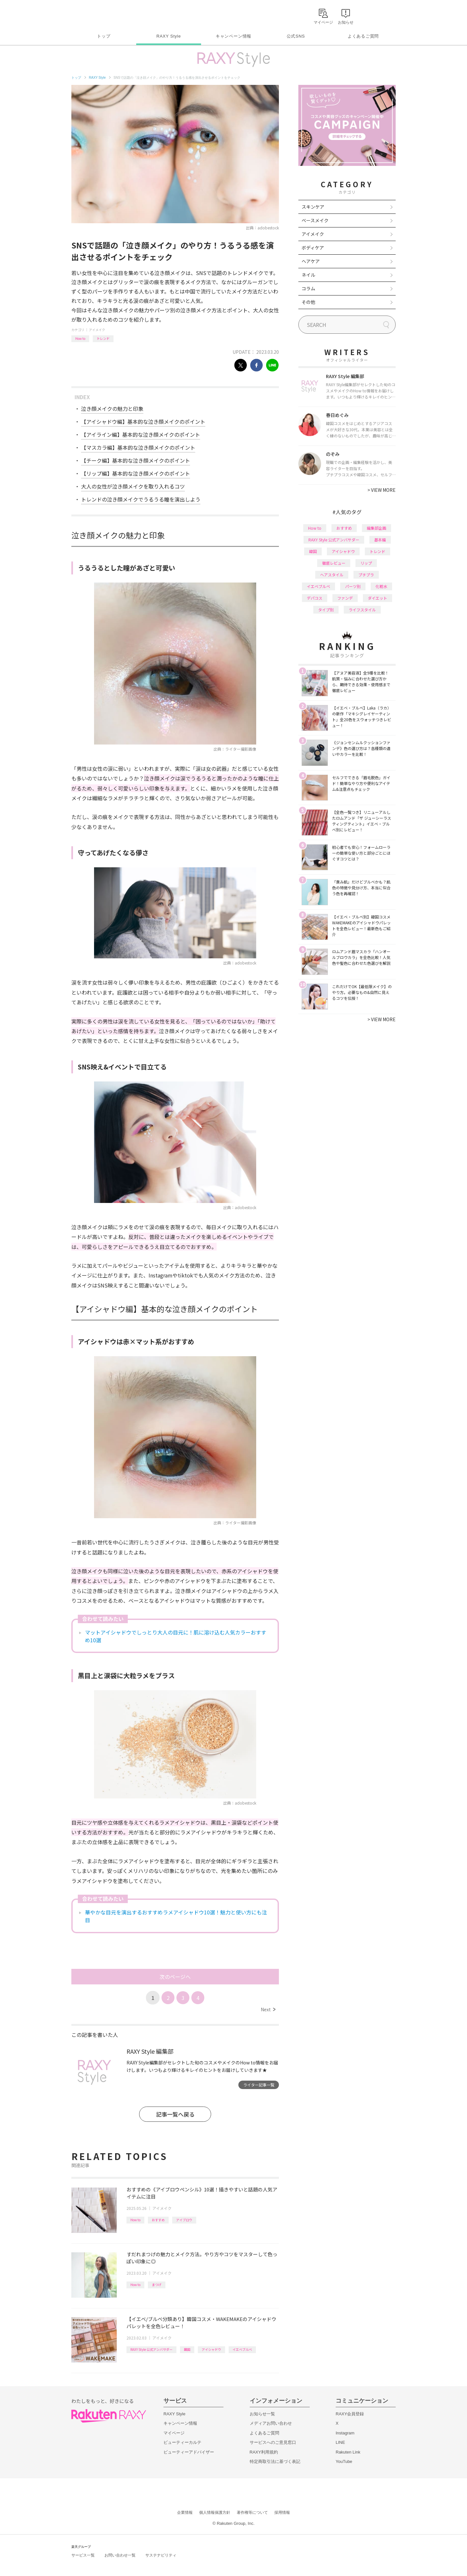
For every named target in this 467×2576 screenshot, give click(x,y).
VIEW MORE (381, 490)
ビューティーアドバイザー (188, 2452)
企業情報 (185, 2512)
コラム (308, 288)
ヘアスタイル (331, 574)
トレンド (103, 338)
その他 (308, 302)
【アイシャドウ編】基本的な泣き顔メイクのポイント (143, 421)
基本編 (380, 539)
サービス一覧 (83, 2555)
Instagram (345, 2433)
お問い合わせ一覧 (120, 2555)
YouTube (344, 2461)
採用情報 (282, 2512)
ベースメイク (315, 220)
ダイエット (377, 598)
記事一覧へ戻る (175, 2114)
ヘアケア (311, 261)
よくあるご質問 (363, 36)
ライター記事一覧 (258, 2084)
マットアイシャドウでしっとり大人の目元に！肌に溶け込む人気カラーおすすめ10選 (175, 1636)
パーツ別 (353, 586)
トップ (103, 36)
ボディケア (313, 247)
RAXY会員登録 (350, 2413)
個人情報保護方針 (214, 2512)
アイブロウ (184, 2219)
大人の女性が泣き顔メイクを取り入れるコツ (133, 486)
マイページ (174, 2433)
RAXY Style (168, 36)
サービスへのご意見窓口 (273, 2442)
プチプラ (366, 574)
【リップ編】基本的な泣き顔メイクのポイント (135, 473)
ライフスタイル (362, 609)
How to (80, 338)
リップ (366, 563)
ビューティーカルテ (182, 2442)
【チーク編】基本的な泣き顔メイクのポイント (135, 460)
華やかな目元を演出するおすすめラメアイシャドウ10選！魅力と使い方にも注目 (176, 1916)
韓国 (187, 2349)
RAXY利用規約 (264, 2452)
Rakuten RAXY (100, 15)
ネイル (308, 274)
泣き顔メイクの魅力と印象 (112, 408)
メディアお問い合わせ (271, 2423)
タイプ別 (326, 609)
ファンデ (345, 598)
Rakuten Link (348, 2452)
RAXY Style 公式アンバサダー (151, 2349)
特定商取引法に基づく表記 (275, 2461)
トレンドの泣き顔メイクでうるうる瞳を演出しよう (140, 499)
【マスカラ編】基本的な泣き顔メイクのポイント (138, 447)
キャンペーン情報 (233, 36)
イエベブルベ (242, 2349)
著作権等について (252, 2512)
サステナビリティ (160, 2555)
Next (268, 2009)
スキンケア (313, 206)
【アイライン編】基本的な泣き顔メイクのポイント (140, 434)
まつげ (157, 2284)
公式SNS (296, 36)
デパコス (314, 598)
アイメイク (97, 329)
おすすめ (158, 2219)
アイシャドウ (211, 2349)
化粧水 (381, 586)
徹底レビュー (333, 563)
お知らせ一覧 (262, 2413)
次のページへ (175, 1977)
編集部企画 (376, 528)
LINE (340, 2442)
